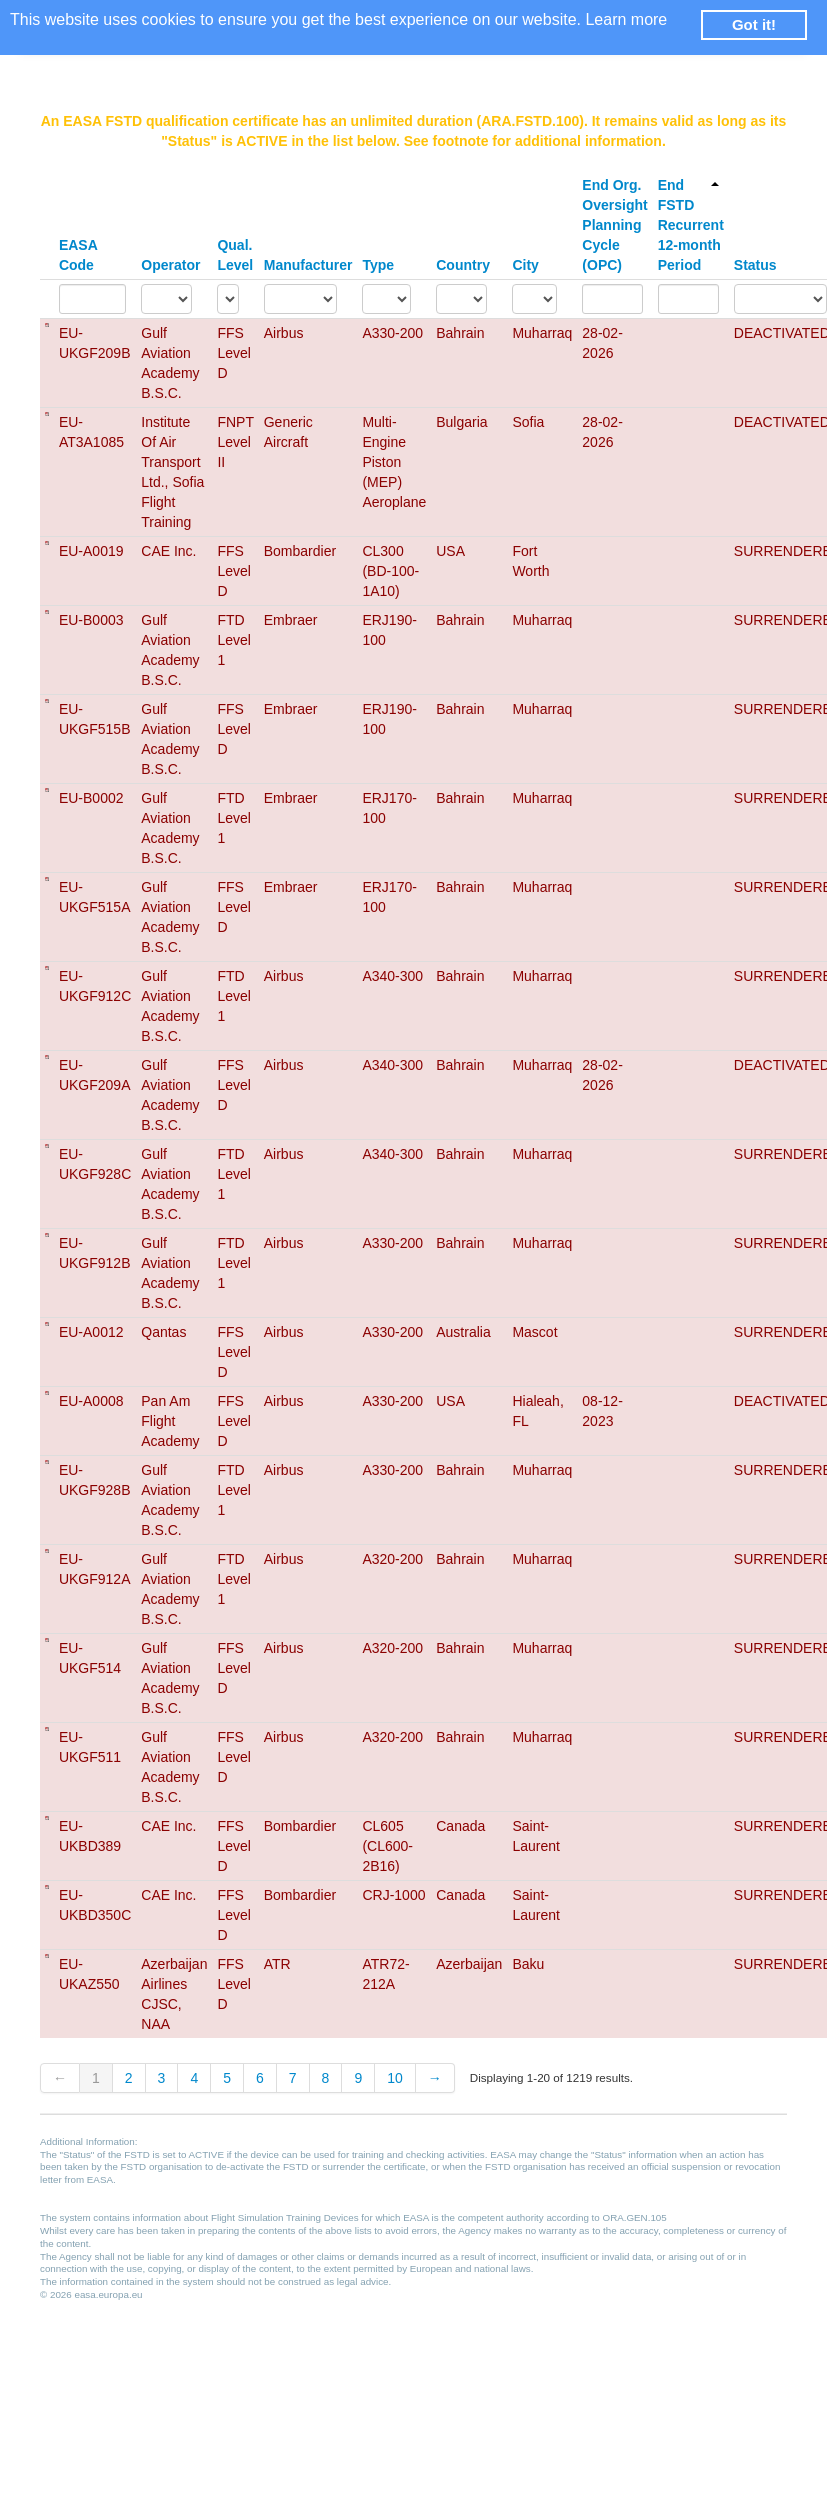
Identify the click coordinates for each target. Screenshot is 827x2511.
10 (395, 2078)
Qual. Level (235, 255)
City (525, 265)
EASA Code (78, 255)
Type (378, 265)
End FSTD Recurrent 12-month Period (691, 225)
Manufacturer (308, 265)
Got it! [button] (754, 24)
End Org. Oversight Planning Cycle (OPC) (614, 225)
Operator (170, 265)
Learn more (626, 19)
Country (463, 265)
